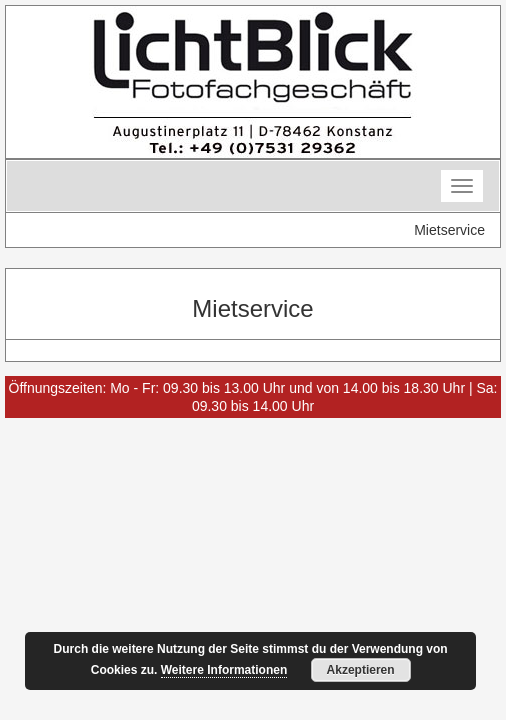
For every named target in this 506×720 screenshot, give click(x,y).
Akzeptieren (361, 670)
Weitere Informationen (224, 670)
